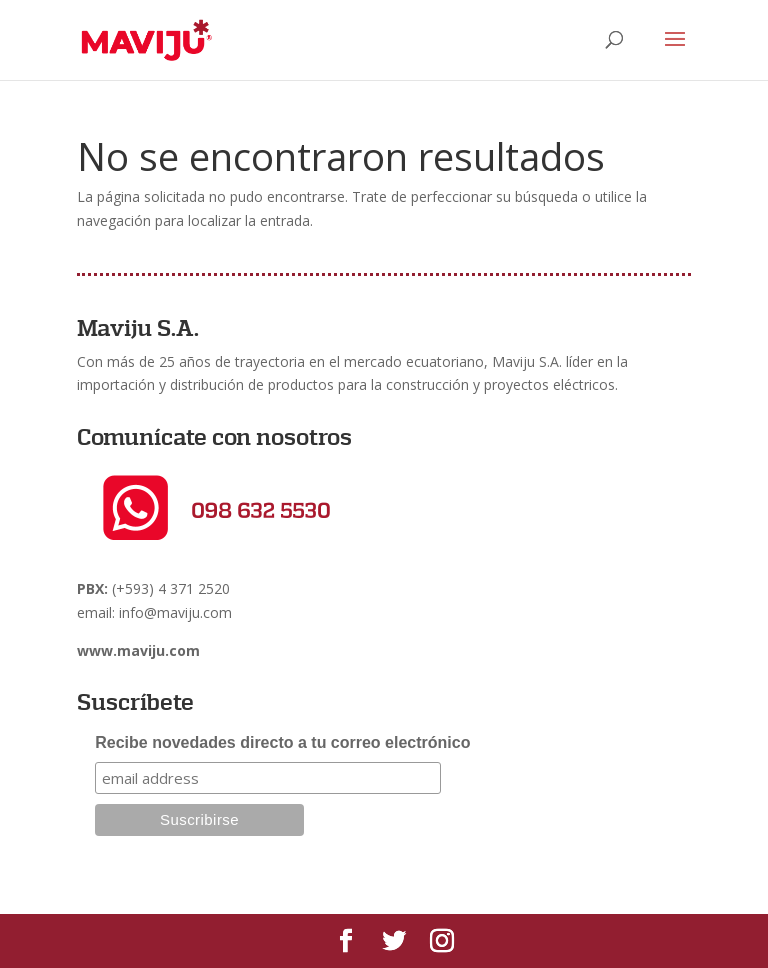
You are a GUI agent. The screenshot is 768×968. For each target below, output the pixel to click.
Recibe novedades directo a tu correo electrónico (282, 742)
